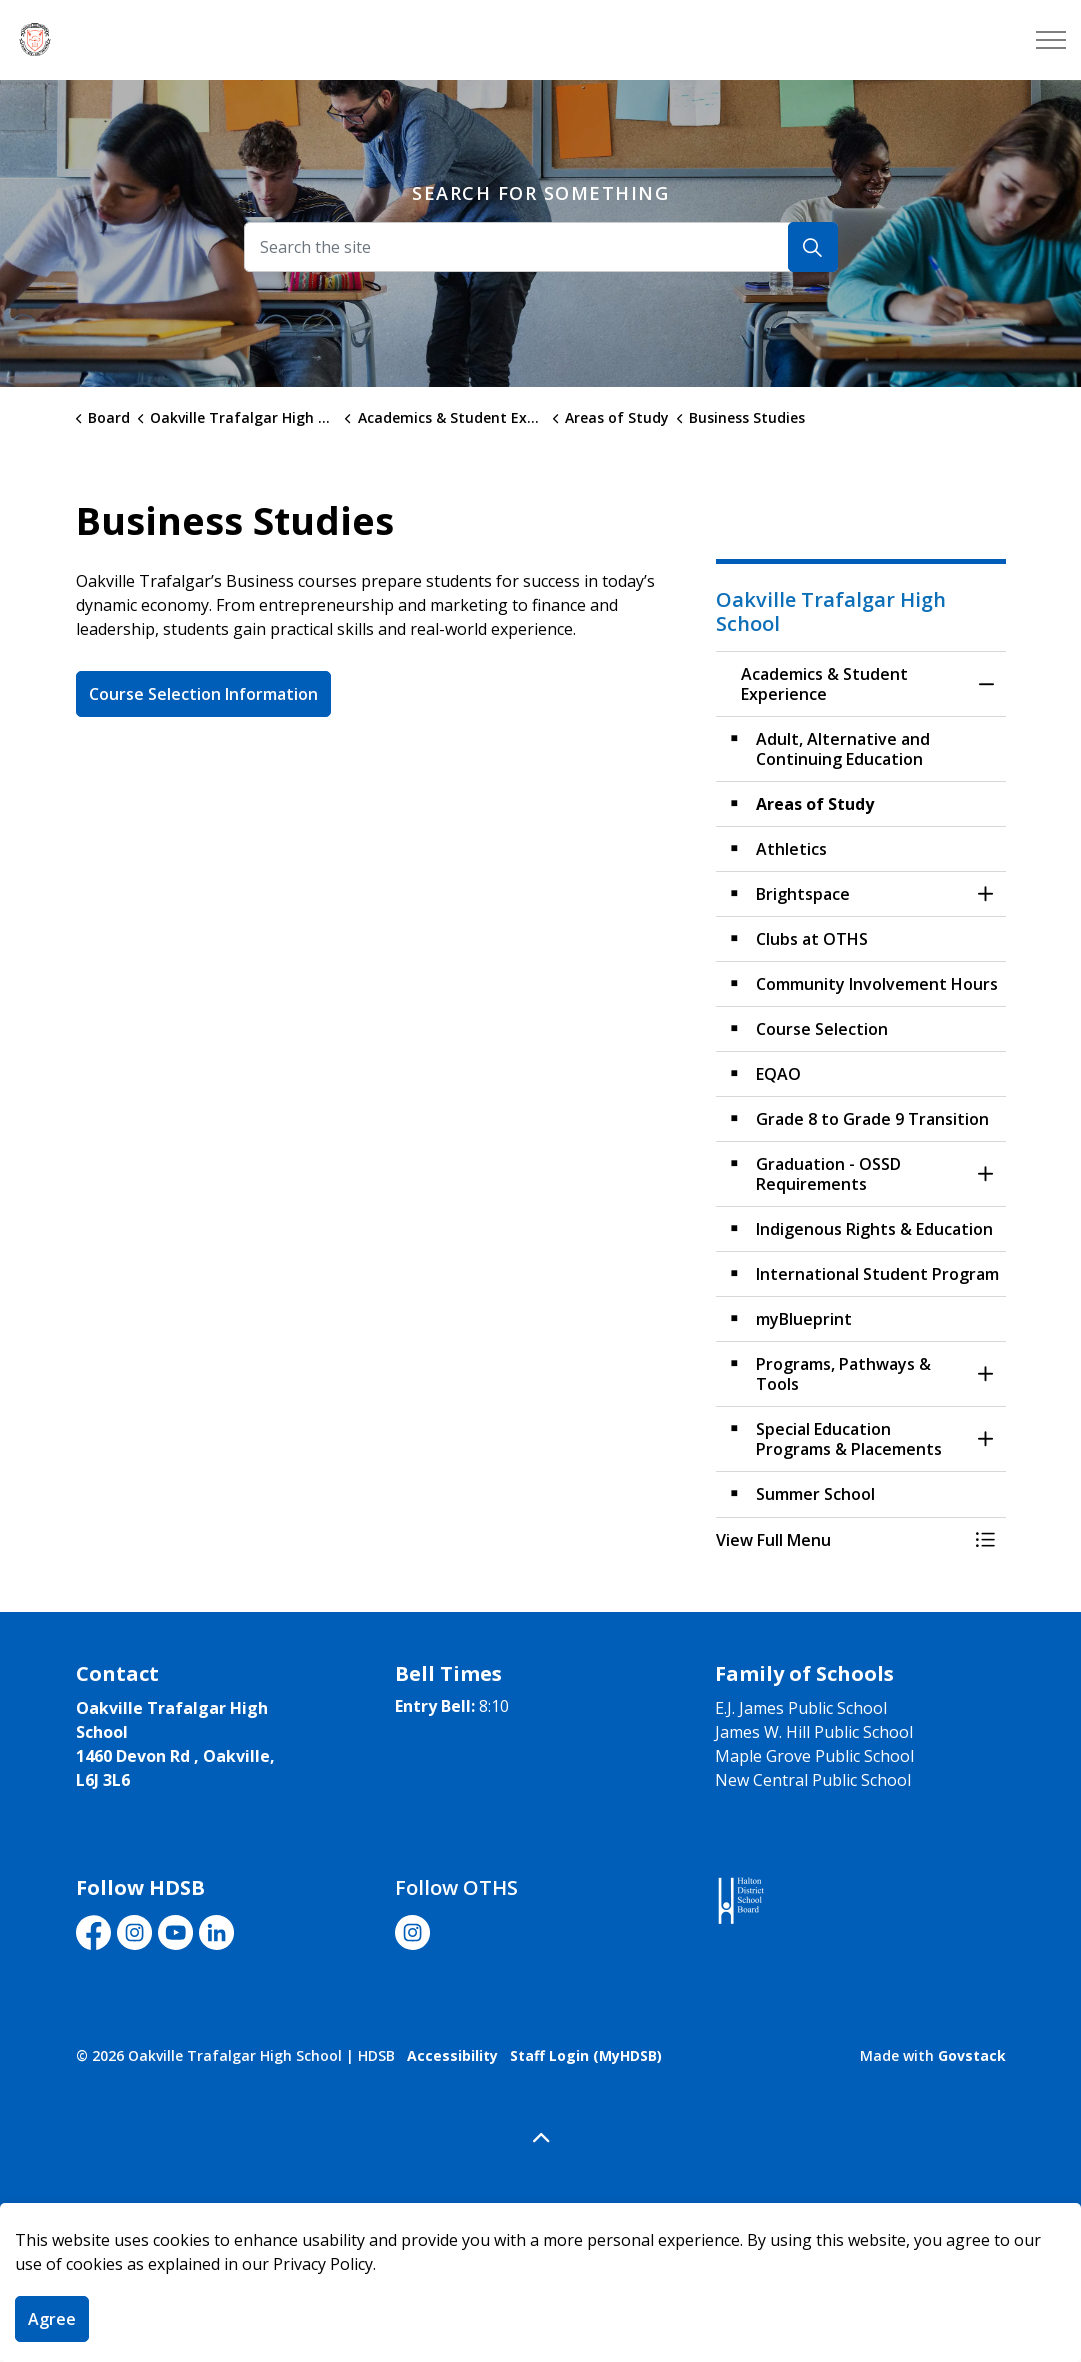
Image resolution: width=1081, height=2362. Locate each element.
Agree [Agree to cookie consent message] (52, 2319)
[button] (841, 1540)
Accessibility (452, 2055)
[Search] (813, 247)
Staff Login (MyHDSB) (586, 2055)
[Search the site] (541, 247)
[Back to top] (541, 2138)
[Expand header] (1051, 40)
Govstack (972, 2055)
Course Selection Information (203, 694)
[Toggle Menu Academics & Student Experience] (986, 1540)
